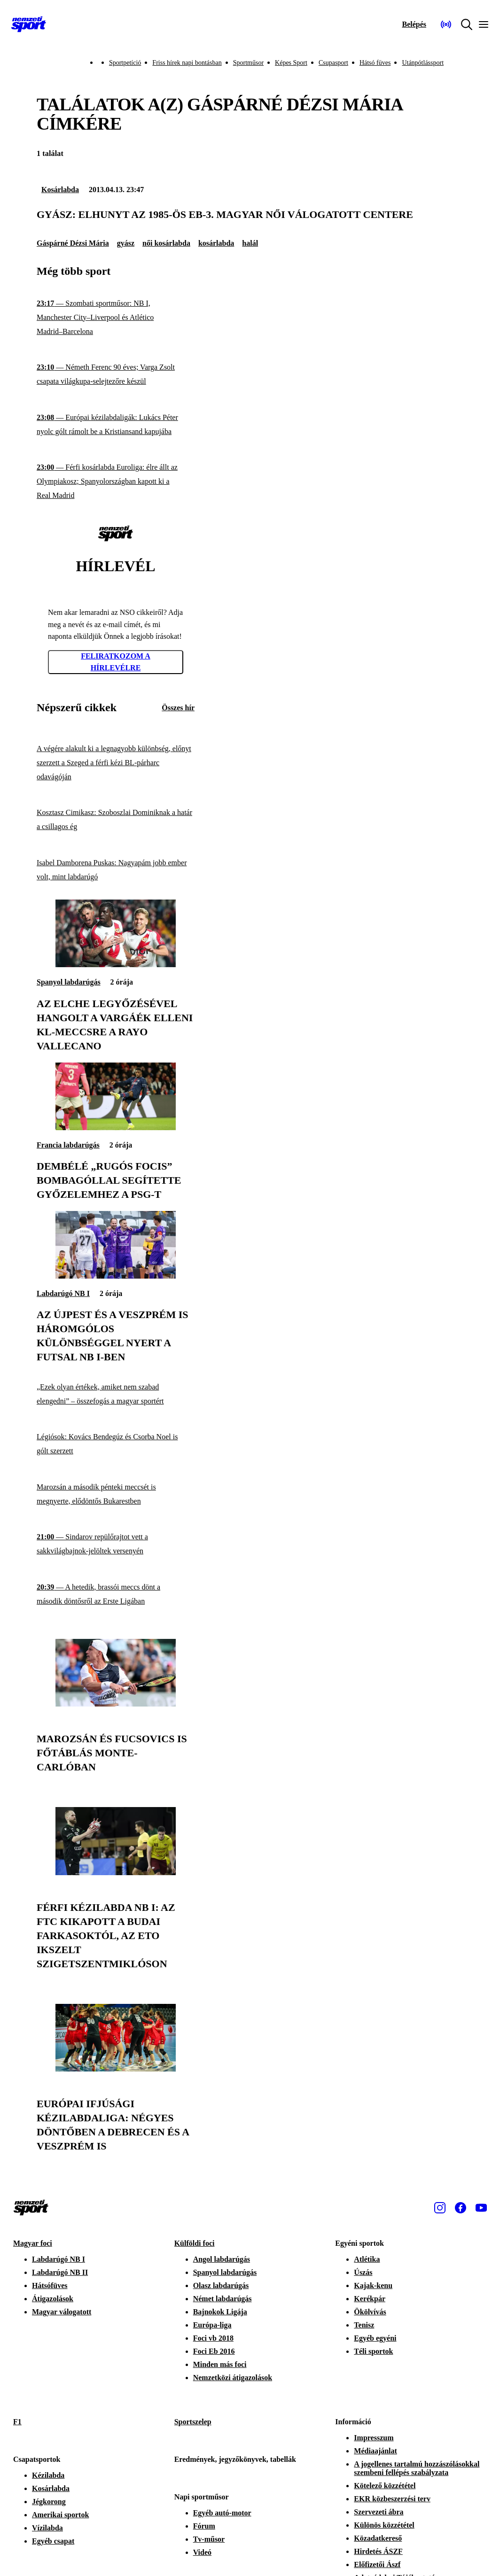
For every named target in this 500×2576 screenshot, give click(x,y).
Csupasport (333, 62)
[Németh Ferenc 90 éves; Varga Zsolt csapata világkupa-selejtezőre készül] (116, 374)
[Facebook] (460, 2207)
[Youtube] (481, 2207)
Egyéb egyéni (375, 2338)
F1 (17, 2422)
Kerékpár (369, 2299)
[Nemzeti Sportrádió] (446, 24)
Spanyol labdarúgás (69, 982)
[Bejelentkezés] (414, 24)
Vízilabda (47, 2528)
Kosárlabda (60, 190)
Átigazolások (52, 2299)
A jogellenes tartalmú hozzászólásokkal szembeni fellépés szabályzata (416, 2468)
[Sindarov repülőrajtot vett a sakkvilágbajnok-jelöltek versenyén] (116, 1544)
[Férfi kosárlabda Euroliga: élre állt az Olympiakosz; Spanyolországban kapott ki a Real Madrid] (116, 481)
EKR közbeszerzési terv (392, 2499)
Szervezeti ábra (378, 2512)
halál (250, 243)
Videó (202, 2552)
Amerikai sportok (60, 2515)
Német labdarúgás (222, 2299)
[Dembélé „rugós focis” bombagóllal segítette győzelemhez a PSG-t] (115, 1128)
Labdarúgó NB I (63, 1293)
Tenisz (364, 2325)
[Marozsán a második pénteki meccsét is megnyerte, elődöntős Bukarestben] (116, 1494)
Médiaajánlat (375, 2451)
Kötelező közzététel (384, 2486)
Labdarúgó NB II (60, 2272)
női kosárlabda (166, 243)
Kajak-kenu (373, 2285)
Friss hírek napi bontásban (186, 62)
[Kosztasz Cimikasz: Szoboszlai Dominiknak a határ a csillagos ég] (116, 819)
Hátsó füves (375, 62)
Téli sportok (373, 2351)
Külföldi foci (194, 2243)
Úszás (363, 2272)
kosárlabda (216, 243)
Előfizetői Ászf (377, 2564)
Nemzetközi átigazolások (232, 2378)
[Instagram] (439, 2207)
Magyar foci (32, 2243)
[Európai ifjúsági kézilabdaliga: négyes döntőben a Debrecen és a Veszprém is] (115, 2069)
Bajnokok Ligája (220, 2312)
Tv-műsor (209, 2539)
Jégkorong (49, 2502)
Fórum (204, 2526)
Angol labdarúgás (221, 2259)
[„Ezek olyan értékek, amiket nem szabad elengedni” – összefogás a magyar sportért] (116, 1393)
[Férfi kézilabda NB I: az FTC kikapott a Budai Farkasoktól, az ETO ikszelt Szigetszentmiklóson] (115, 1873)
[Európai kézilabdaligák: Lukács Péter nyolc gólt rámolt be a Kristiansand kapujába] (116, 424)
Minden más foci (220, 2364)
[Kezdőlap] (29, 24)
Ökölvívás (370, 2312)
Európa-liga (212, 2325)
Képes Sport (291, 62)
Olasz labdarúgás (221, 2285)
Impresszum (373, 2438)
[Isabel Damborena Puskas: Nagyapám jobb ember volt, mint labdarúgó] (116, 870)
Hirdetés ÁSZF (378, 2551)
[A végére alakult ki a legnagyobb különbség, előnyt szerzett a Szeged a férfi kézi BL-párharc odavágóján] (116, 763)
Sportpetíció (125, 62)
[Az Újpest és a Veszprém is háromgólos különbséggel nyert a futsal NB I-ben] (115, 1276)
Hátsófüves (50, 2285)
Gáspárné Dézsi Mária (73, 243)
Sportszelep (192, 2422)
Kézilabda (48, 2475)
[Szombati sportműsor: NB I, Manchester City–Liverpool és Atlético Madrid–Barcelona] (116, 317)
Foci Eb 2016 (214, 2351)
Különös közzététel (384, 2525)
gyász (125, 243)
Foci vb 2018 (213, 2338)
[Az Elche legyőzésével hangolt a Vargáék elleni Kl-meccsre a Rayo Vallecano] (115, 965)
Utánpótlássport (423, 62)
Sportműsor (248, 62)
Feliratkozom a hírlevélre (115, 662)
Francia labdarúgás (68, 1145)
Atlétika (367, 2259)
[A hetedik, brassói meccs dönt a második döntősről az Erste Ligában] (116, 1594)
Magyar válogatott (61, 2312)
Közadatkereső (378, 2538)
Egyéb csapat (53, 2541)
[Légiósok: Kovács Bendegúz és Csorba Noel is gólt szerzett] (116, 1444)
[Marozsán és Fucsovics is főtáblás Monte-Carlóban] (115, 1704)
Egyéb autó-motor (222, 2513)
